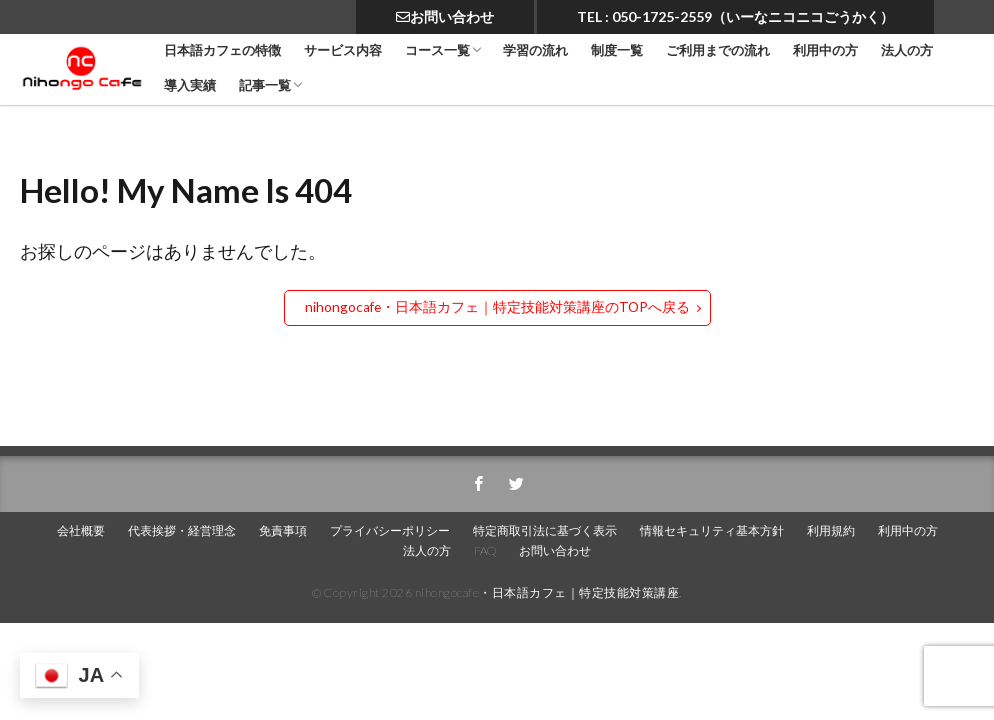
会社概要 (81, 530)
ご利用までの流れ (718, 50)
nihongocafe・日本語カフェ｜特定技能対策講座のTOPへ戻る (497, 307)
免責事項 (283, 530)
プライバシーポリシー (390, 530)
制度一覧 (617, 50)
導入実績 (190, 85)
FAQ (485, 550)
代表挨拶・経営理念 (182, 530)
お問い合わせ (445, 16)
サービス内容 (343, 50)
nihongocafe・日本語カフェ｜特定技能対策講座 (547, 592)
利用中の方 (825, 50)
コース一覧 (437, 50)
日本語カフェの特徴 (222, 50)
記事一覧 (265, 85)
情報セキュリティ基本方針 (712, 530)
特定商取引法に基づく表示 (545, 530)
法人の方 (907, 50)
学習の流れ (535, 50)
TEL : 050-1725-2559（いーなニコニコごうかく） (735, 16)
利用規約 (831, 530)
